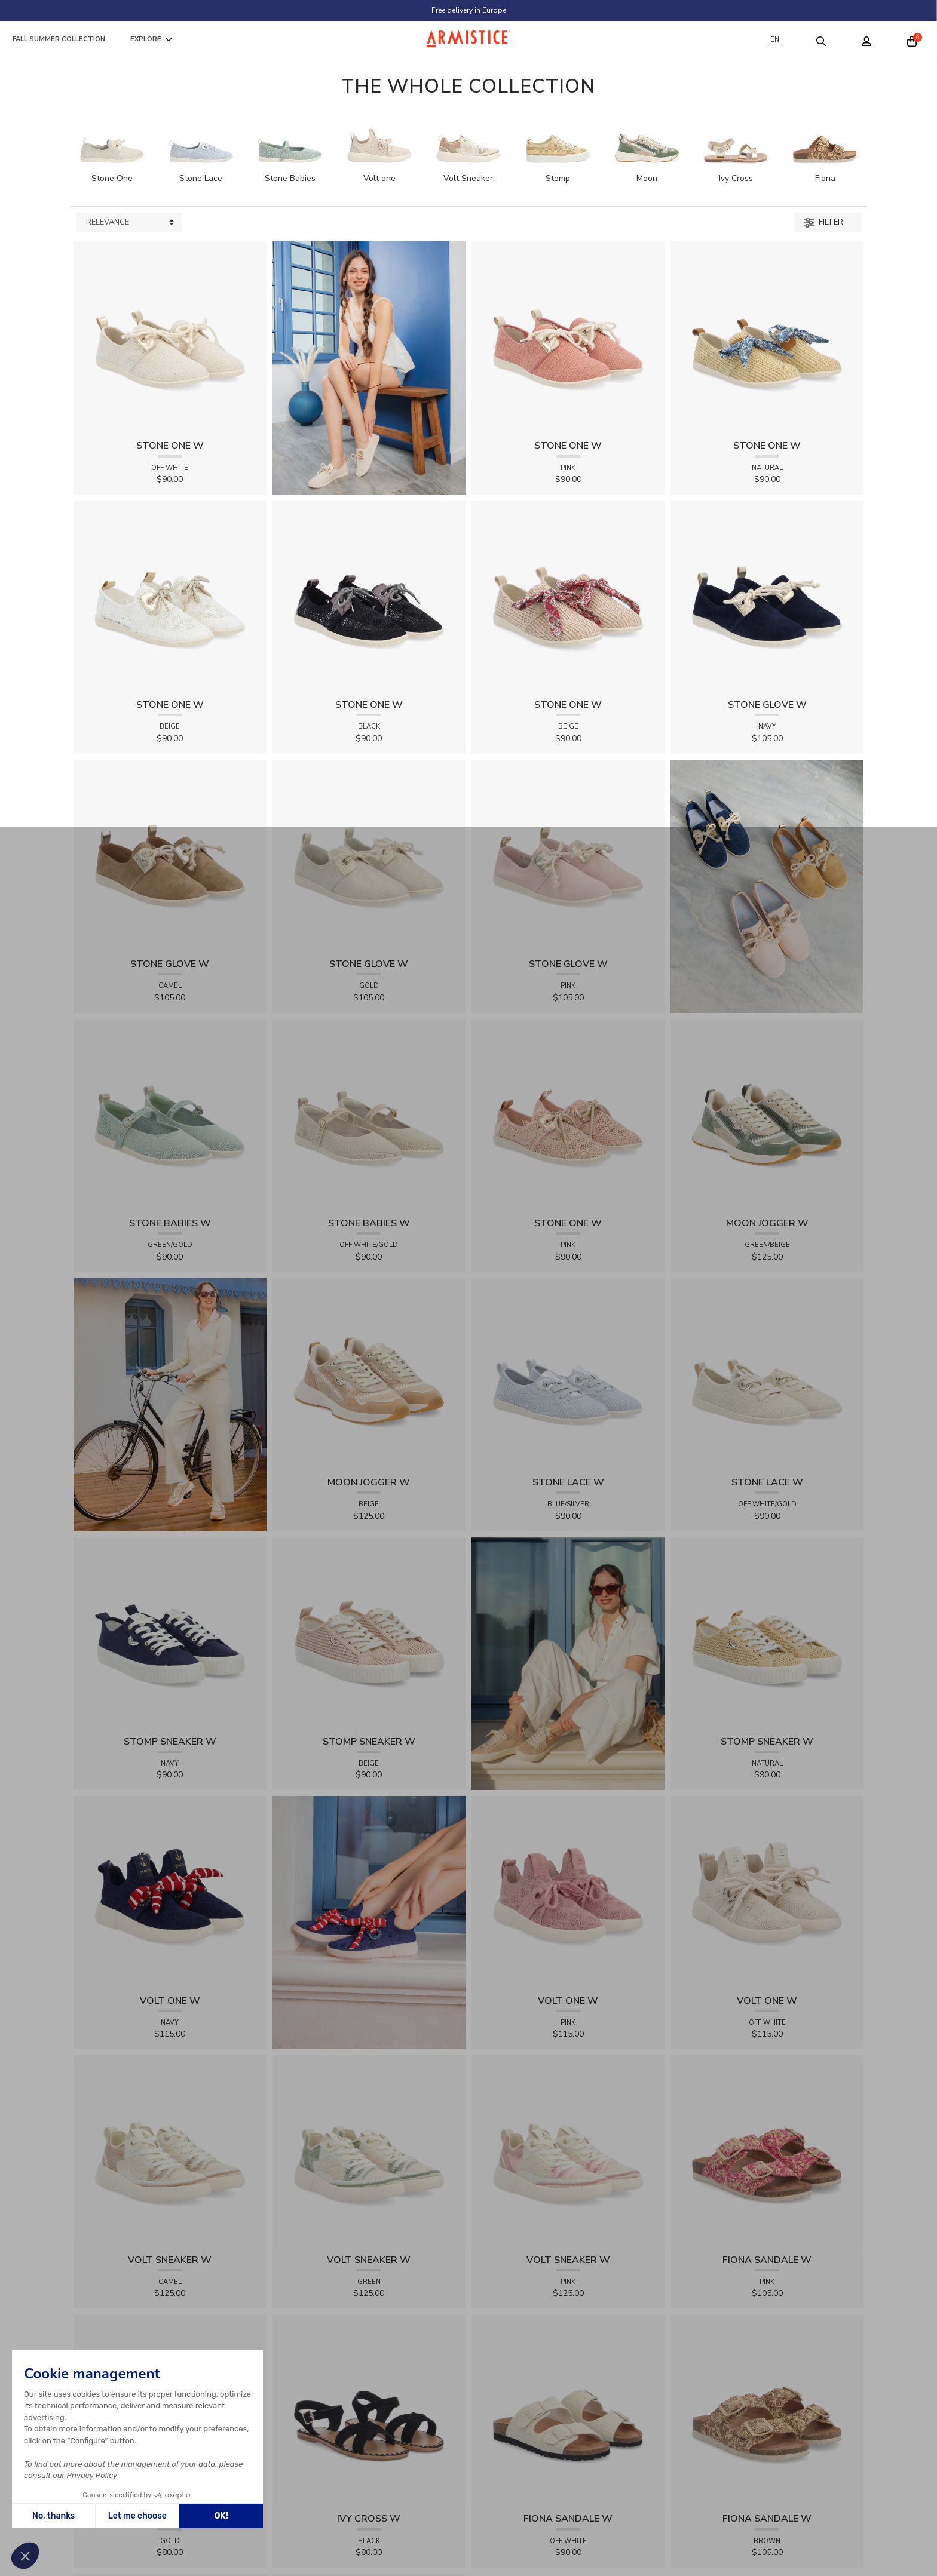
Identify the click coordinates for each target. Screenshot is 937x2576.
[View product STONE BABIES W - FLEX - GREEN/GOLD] (170, 1114)
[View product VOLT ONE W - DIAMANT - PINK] (568, 1892)
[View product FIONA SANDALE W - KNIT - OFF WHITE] (568, 2410)
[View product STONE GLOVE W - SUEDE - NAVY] (766, 596)
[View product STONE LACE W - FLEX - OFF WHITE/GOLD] (766, 1374)
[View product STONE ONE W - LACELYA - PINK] (568, 1114)
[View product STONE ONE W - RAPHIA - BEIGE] (568, 596)
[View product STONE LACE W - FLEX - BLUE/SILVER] (568, 1374)
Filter (823, 222)
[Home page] (468, 38)
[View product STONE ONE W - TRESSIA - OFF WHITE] (170, 337)
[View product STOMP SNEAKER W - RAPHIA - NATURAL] (766, 1633)
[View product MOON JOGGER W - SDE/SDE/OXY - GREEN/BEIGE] (766, 1114)
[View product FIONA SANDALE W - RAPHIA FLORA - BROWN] (766, 2410)
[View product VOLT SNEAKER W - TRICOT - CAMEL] (170, 2151)
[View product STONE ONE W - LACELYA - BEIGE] (170, 596)
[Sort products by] (129, 223)
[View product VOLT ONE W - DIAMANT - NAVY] (170, 1892)
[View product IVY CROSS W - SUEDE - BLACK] (369, 2410)
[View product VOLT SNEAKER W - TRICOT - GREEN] (369, 2151)
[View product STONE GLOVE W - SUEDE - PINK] (568, 855)
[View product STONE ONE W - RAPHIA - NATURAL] (766, 337)
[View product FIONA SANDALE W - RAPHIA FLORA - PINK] (766, 2151)
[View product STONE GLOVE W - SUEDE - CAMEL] (170, 855)
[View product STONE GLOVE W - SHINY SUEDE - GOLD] (369, 855)
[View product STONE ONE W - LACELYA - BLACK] (369, 596)
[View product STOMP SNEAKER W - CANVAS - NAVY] (170, 1633)
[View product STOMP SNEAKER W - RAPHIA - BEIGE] (369, 1633)
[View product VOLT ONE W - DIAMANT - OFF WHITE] (766, 1892)
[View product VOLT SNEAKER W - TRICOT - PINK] (568, 2151)
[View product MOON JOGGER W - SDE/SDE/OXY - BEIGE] (369, 1374)
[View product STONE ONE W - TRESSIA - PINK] (568, 337)
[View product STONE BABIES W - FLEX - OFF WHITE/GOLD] (369, 1114)
